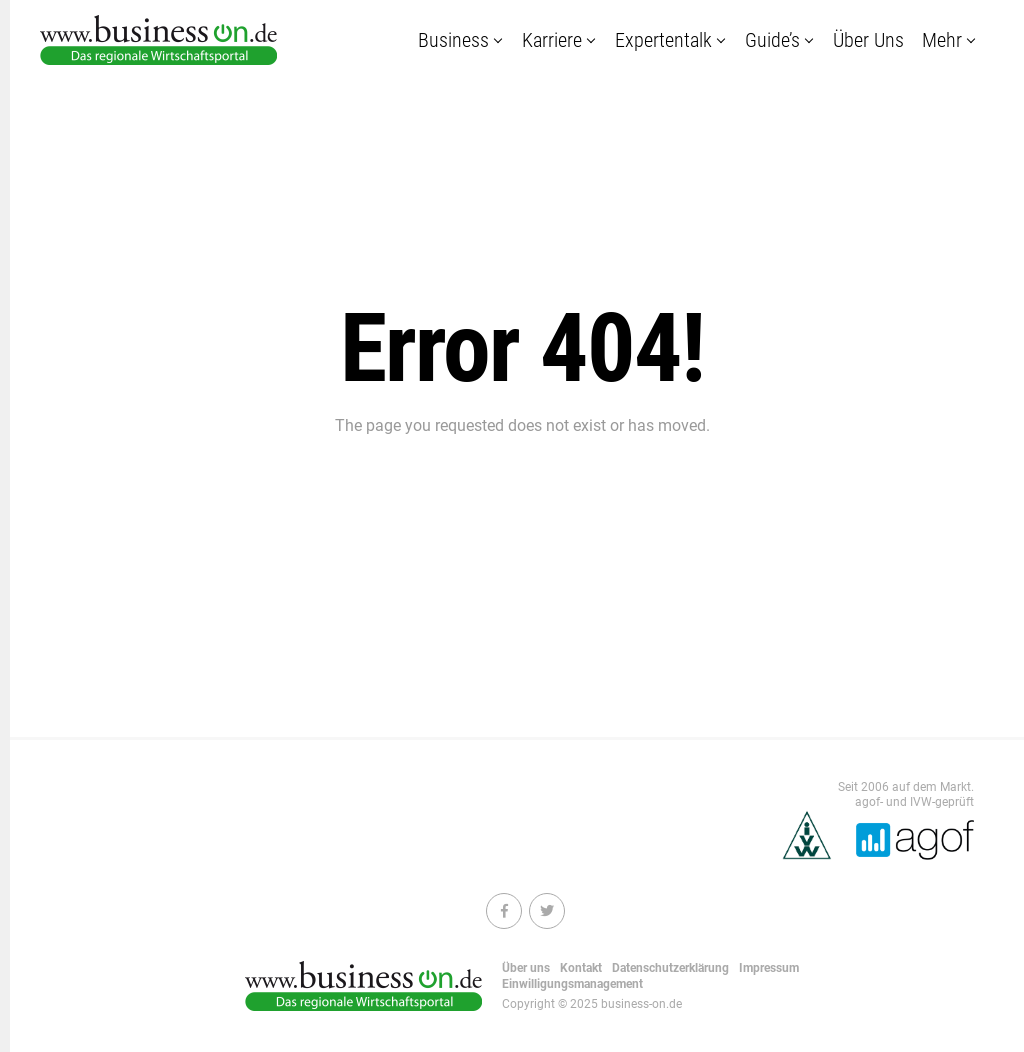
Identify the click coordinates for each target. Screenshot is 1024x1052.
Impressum (769, 968)
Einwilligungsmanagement (572, 984)
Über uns (868, 40)
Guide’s (772, 40)
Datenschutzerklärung (670, 968)
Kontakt (581, 968)
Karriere (552, 40)
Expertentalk (663, 40)
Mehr (942, 40)
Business (453, 40)
